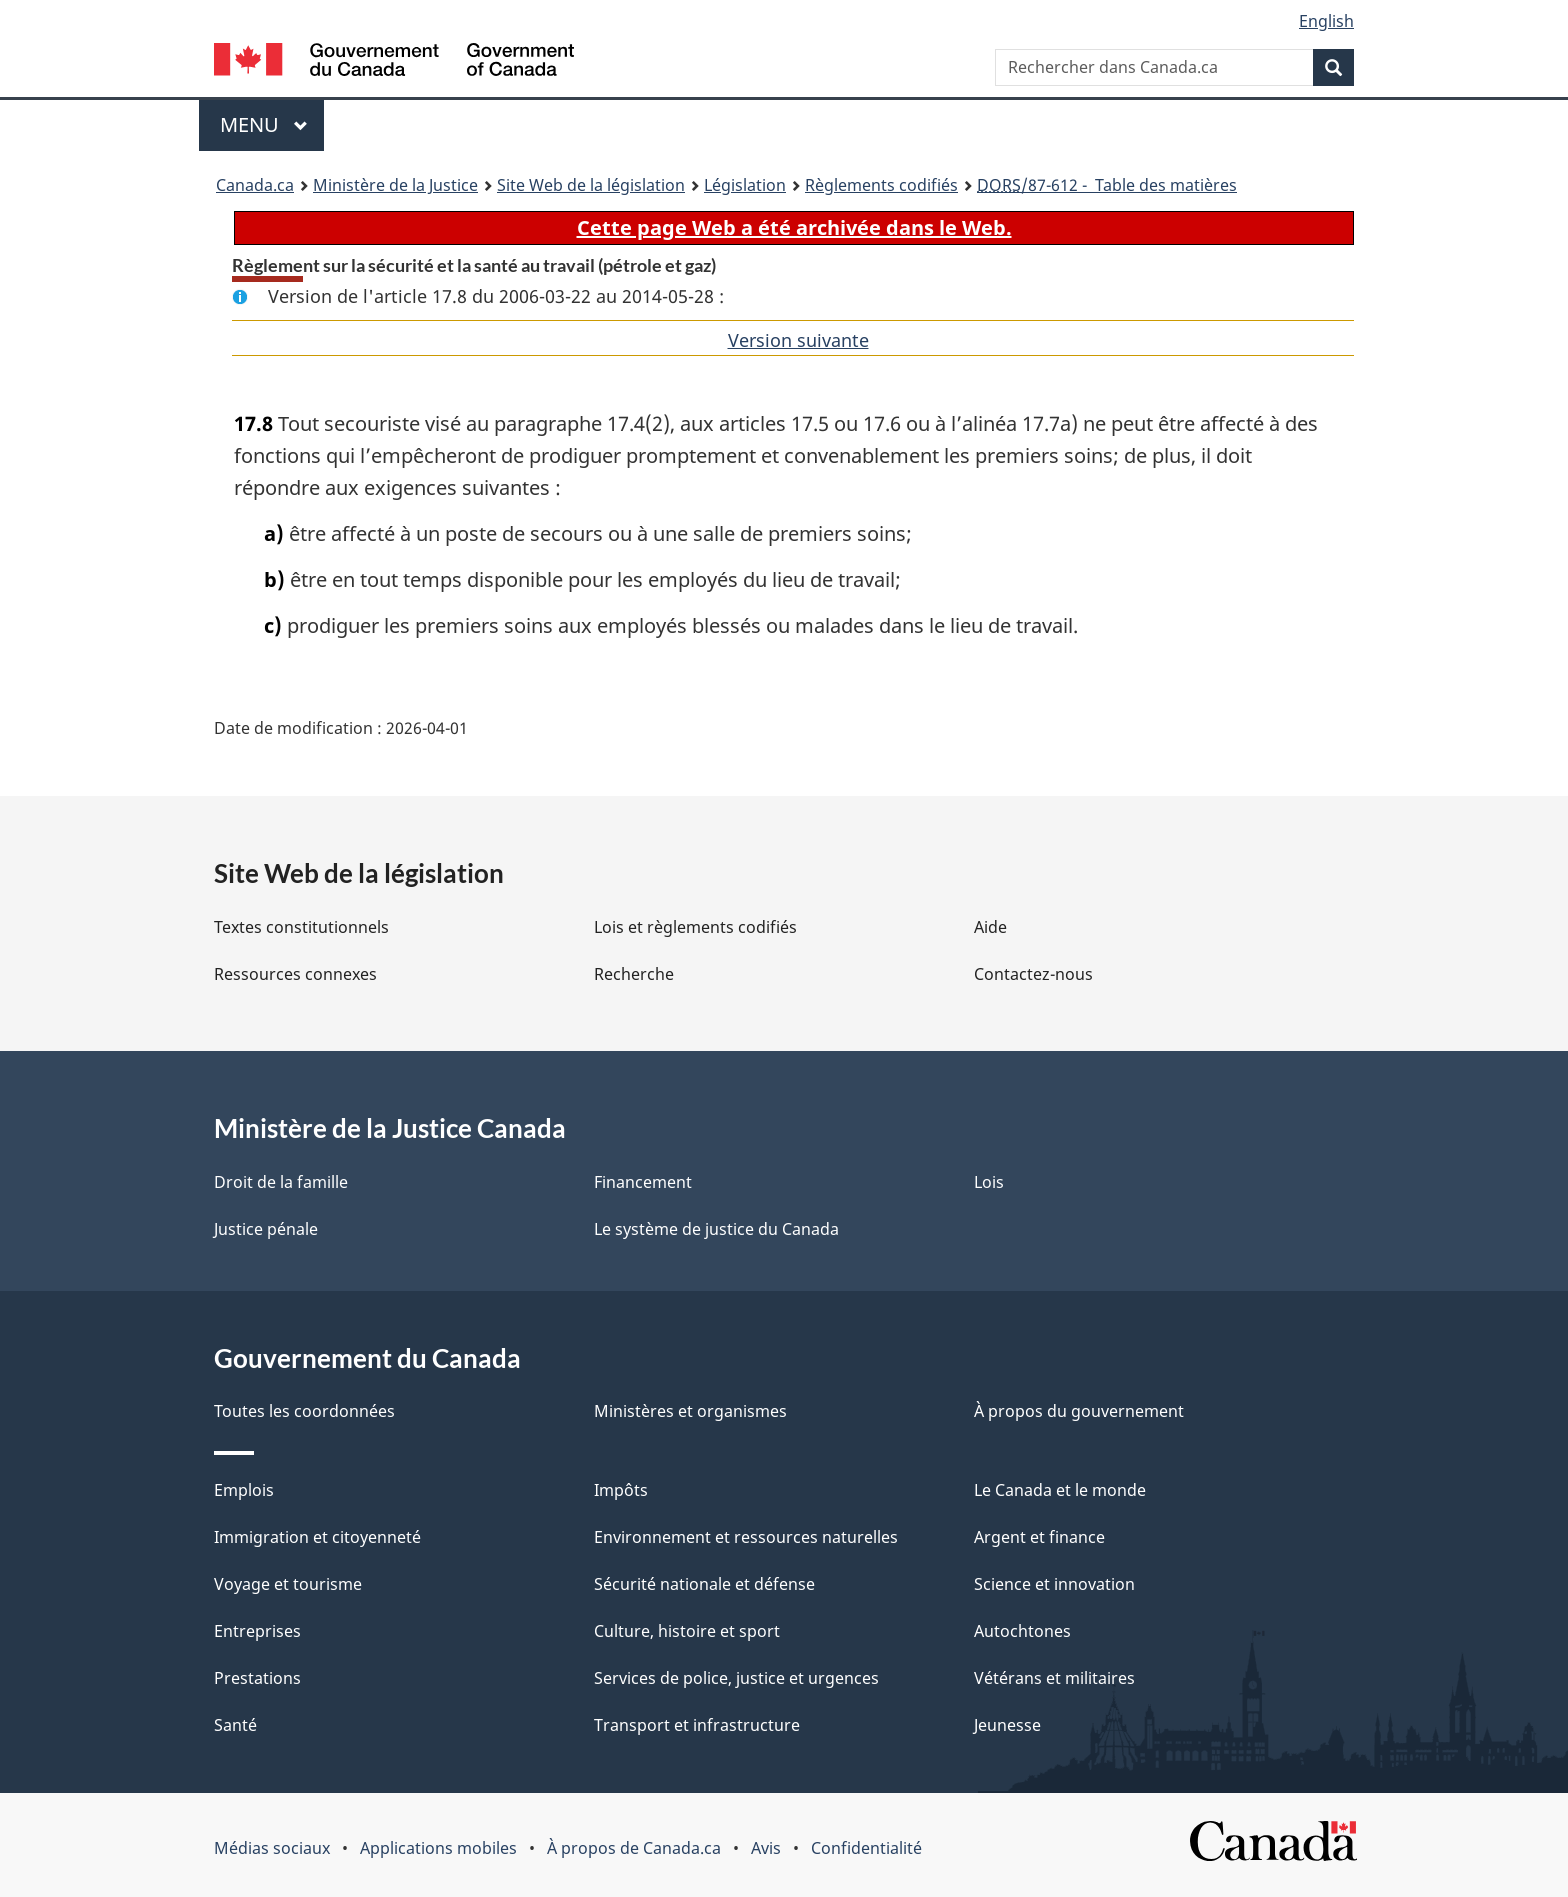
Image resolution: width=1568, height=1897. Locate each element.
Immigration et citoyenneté (317, 1537)
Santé (235, 1725)
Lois (989, 1182)
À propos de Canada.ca (634, 1848)
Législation (745, 185)
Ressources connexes (295, 974)
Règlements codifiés (881, 185)
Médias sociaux (272, 1848)
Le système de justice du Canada (716, 1229)
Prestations (257, 1678)
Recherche (634, 974)
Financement (643, 1182)
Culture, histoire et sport (687, 1631)
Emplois (244, 1490)
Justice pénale (266, 1229)
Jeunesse (1007, 1725)
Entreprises (257, 1631)
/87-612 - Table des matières (1107, 185)
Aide (990, 927)
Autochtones (1022, 1631)
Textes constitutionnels (301, 927)
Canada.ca (255, 185)
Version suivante (798, 340)
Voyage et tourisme (288, 1584)
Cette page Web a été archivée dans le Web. (794, 227)
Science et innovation (1054, 1584)
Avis (766, 1848)
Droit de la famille (281, 1182)
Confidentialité (866, 1848)
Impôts (621, 1490)
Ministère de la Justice (395, 185)
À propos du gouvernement (1079, 1411)
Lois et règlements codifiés (695, 927)
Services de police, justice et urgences (736, 1678)
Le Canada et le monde (1060, 1490)
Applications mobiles (438, 1848)
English (1326, 21)
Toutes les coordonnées (304, 1411)
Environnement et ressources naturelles (746, 1537)
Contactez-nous (1033, 974)
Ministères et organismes (690, 1411)
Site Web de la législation (591, 185)
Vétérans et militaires (1054, 1678)
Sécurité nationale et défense (704, 1584)
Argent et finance (1039, 1537)
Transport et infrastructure (697, 1725)
